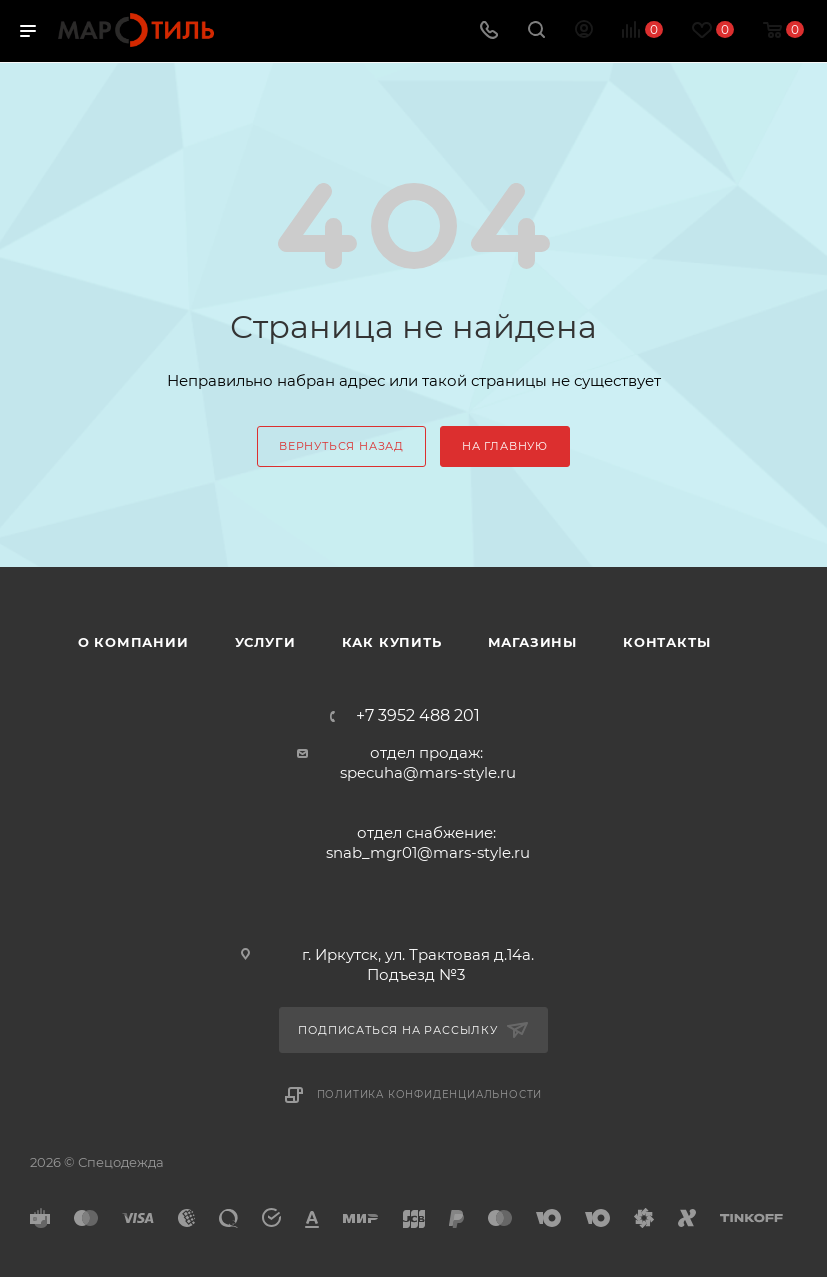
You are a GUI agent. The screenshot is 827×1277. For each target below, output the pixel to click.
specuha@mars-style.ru (428, 772)
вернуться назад (341, 446)
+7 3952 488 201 (418, 716)
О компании (133, 642)
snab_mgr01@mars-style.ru (428, 852)
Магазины (532, 642)
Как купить (392, 642)
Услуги (265, 642)
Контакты (666, 642)
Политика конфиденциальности (430, 1094)
